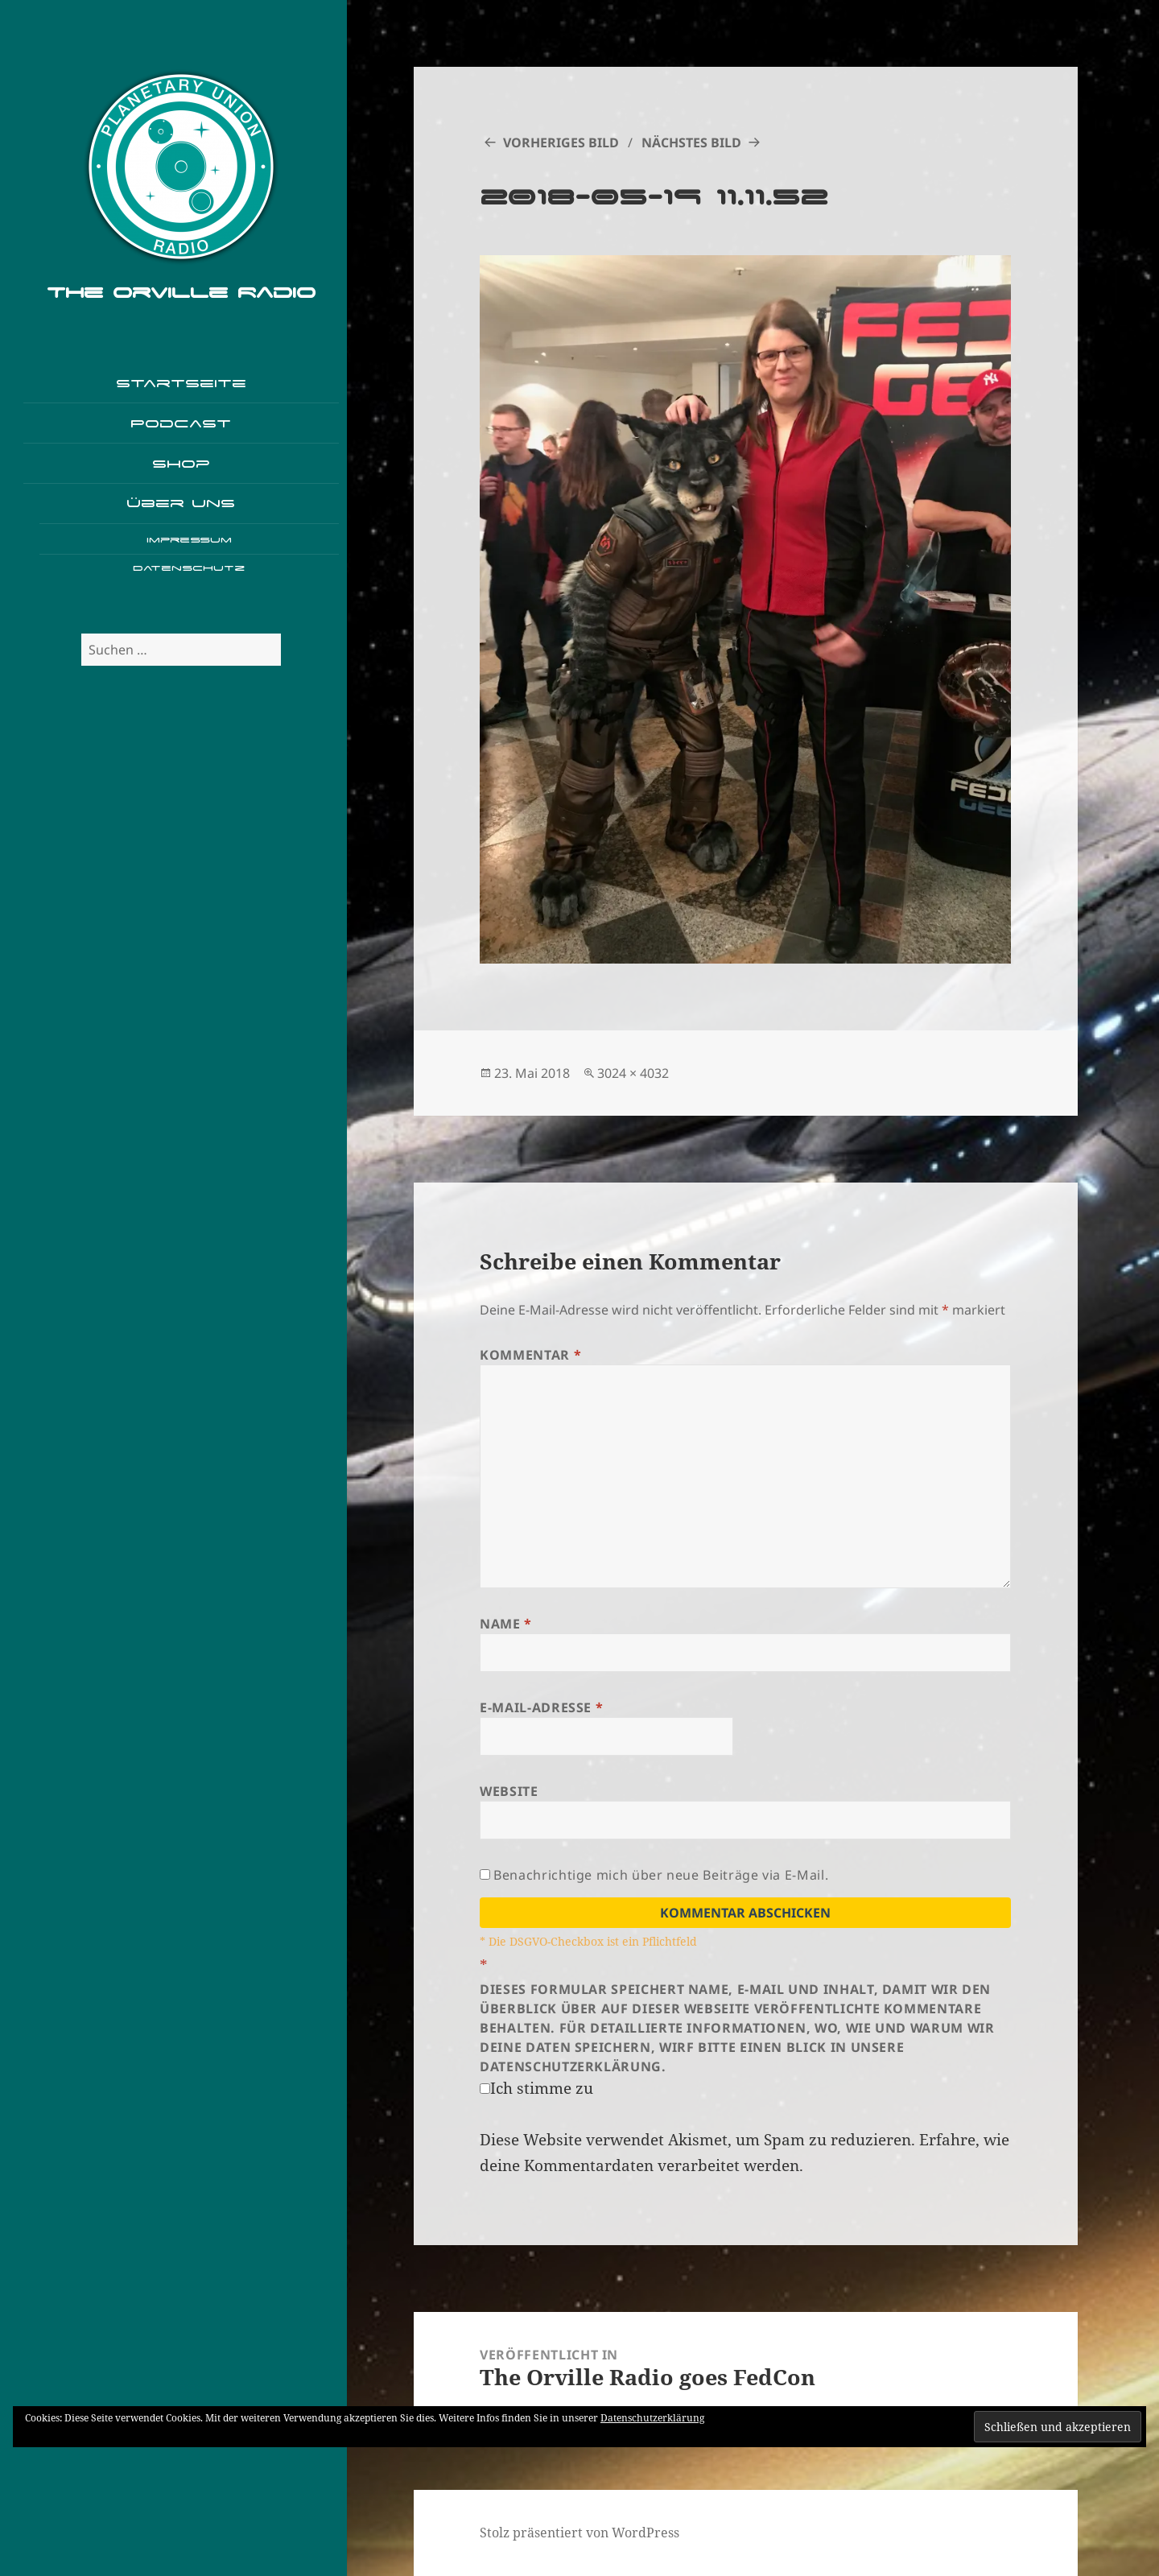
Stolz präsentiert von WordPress (579, 2532)
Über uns (180, 502)
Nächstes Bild (691, 142)
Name (506, 1624)
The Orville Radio (181, 292)
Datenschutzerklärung (652, 2418)
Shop (181, 463)
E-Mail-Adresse (541, 1707)
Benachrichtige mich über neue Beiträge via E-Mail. (660, 1875)
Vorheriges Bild (561, 142)
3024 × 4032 (633, 1073)
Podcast (180, 423)
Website (509, 1791)
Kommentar (530, 1355)
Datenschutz (189, 568)
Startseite (181, 382)
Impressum (189, 540)
